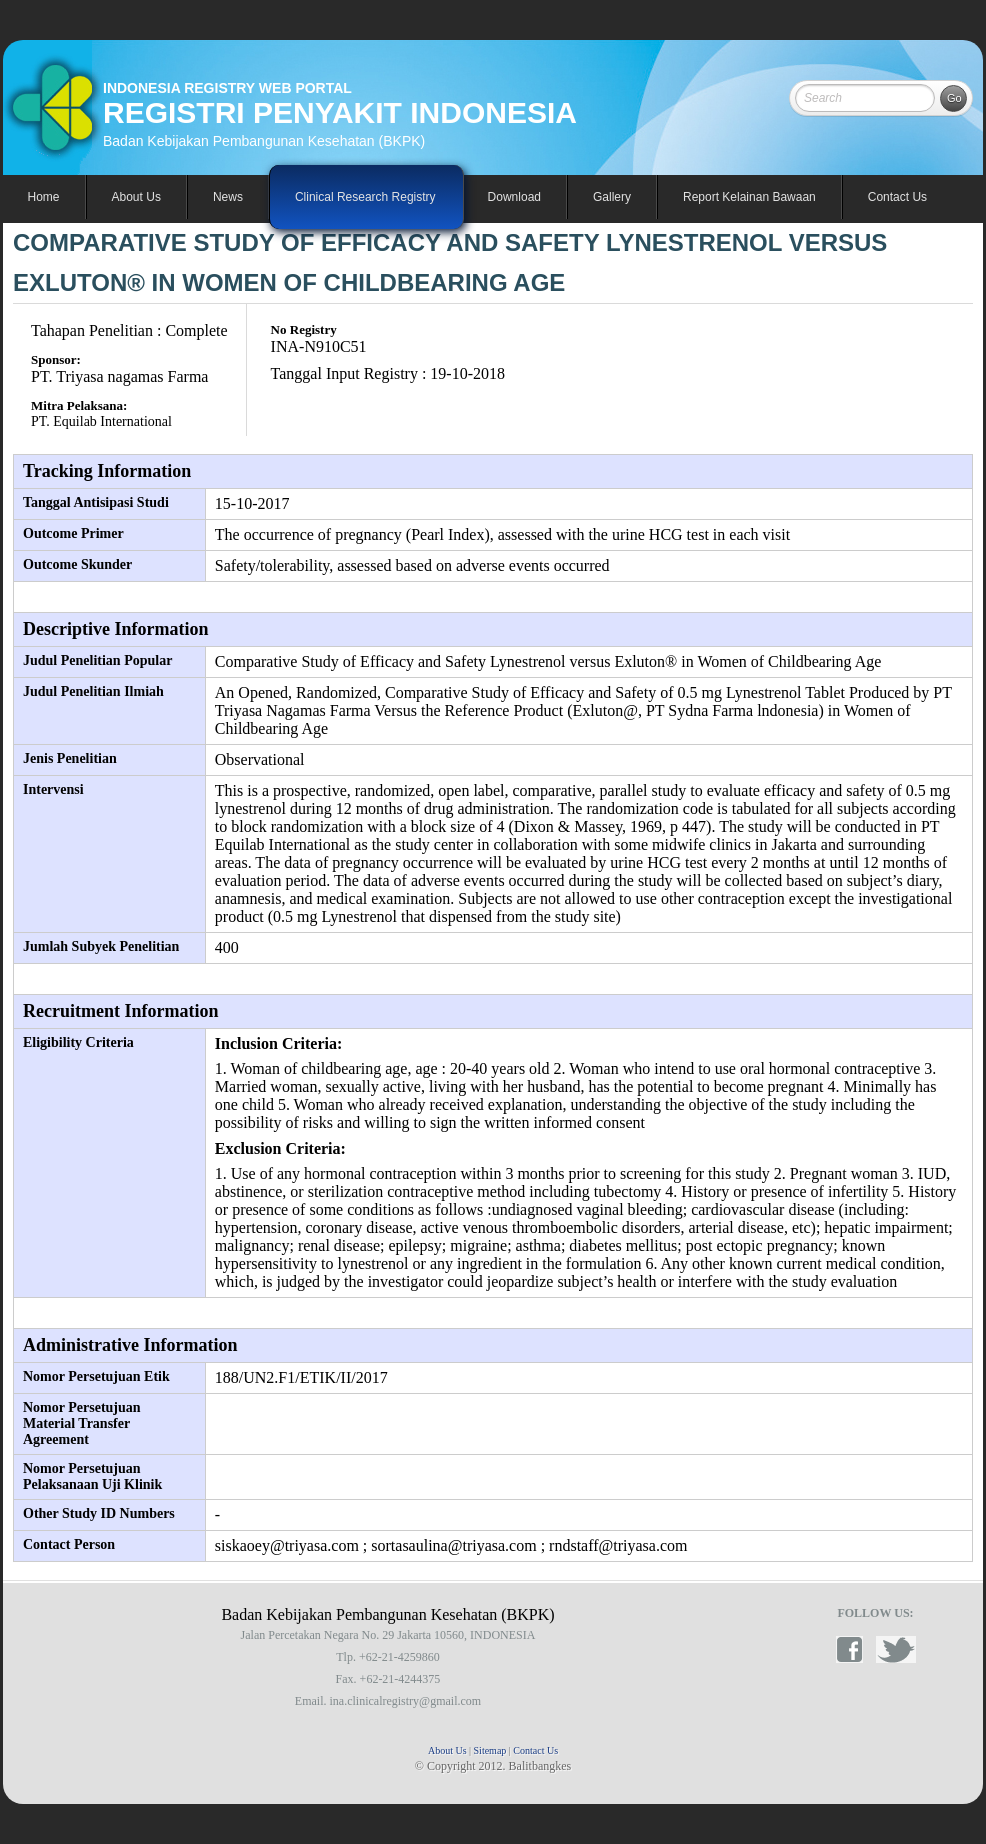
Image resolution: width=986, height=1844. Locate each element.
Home (44, 197)
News (228, 197)
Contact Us (897, 197)
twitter (896, 1649)
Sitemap (490, 1750)
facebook (856, 1649)
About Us (447, 1750)
